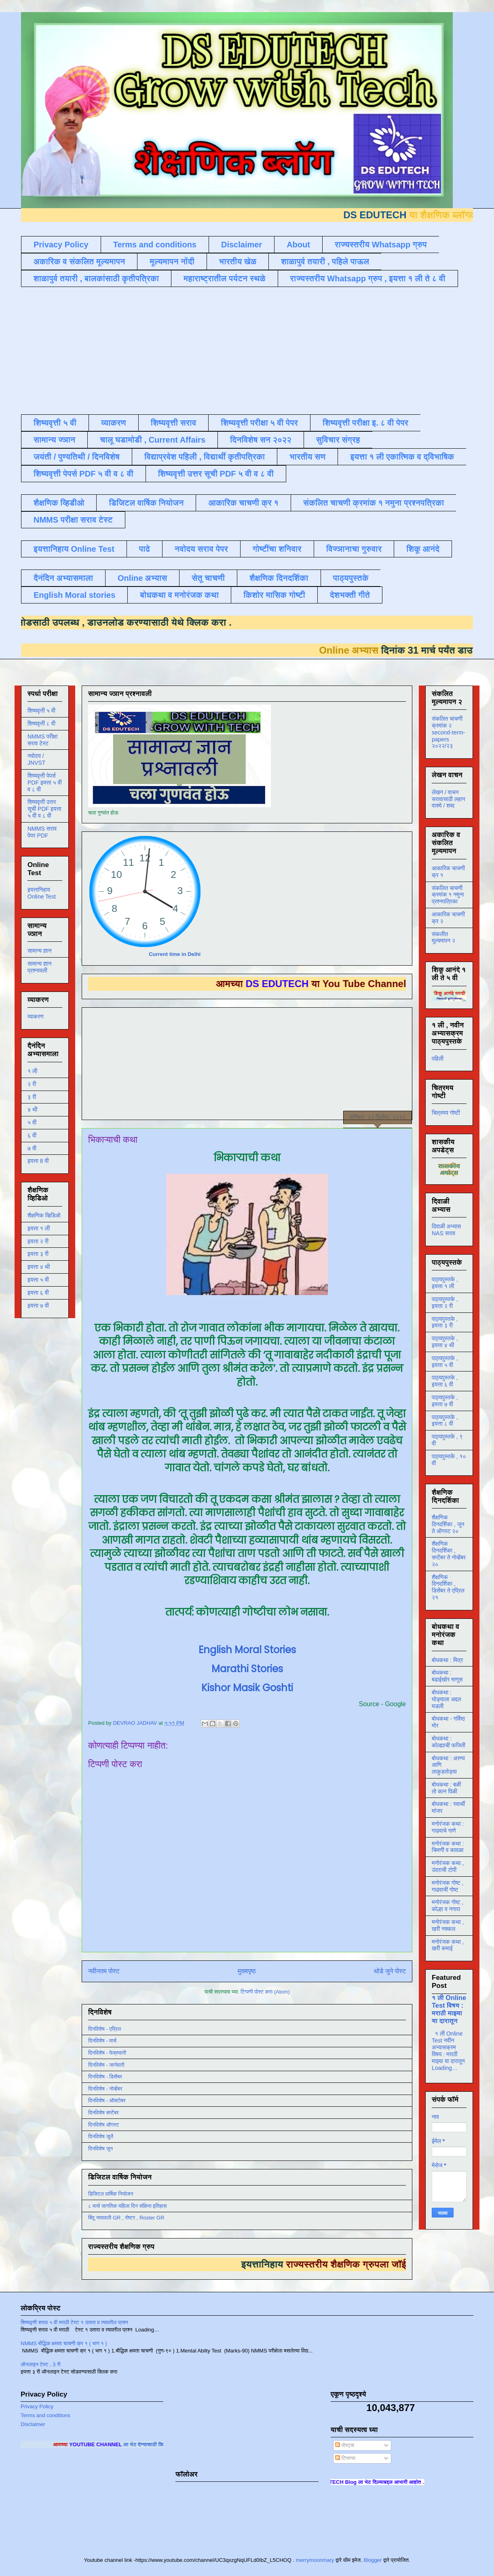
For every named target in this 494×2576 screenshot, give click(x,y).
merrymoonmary (315, 2560)
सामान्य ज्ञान (54, 439)
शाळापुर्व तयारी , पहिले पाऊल (325, 261)
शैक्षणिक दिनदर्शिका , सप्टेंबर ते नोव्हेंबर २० (449, 1553)
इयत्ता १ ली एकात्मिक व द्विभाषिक (402, 456)
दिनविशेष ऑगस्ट (103, 2125)
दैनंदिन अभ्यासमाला (63, 578)
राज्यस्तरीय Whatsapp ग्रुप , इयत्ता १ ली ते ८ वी (367, 278)
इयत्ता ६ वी (38, 1292)
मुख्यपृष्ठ (247, 1971)
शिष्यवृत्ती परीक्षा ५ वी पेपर (259, 422)
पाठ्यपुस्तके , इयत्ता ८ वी (445, 1420)
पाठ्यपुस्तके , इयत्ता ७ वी (445, 1400)
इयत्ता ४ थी (38, 1267)
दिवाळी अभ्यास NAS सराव (446, 1229)
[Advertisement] (217, 349)
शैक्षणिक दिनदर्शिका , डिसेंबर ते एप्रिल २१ (448, 1587)
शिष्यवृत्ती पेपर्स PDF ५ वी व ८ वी (83, 473)
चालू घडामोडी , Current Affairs (152, 439)
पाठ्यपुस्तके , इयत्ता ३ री (445, 1322)
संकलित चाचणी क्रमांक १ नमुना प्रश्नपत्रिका (373, 502)
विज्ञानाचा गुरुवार (354, 548)
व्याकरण (113, 422)
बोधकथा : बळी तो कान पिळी (446, 1788)
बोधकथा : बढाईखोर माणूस (447, 1676)
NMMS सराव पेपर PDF (42, 832)
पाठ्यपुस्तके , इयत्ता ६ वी (445, 1381)
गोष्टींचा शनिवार (277, 548)
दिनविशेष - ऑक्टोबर (107, 2100)
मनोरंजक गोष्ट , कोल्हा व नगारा (447, 1905)
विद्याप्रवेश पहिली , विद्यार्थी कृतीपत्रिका (204, 456)
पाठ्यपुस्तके (351, 578)
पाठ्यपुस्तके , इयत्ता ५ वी (445, 1361)
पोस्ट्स (344, 2445)
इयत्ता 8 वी (38, 1161)
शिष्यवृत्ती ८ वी (41, 723)
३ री (31, 1097)
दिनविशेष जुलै (100, 2136)
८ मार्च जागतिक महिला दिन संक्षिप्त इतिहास (127, 2206)
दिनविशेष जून (100, 2149)
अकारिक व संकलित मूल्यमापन (79, 261)
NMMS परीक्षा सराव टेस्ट (73, 519)
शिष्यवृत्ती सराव (173, 422)
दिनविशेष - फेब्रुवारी (107, 2053)
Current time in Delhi (175, 954)
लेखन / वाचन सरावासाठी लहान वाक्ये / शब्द (448, 799)
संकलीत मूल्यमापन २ (443, 937)
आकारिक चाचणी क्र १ (243, 502)
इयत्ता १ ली (38, 1228)
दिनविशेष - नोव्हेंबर (105, 2089)
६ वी (31, 1135)
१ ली (32, 1071)
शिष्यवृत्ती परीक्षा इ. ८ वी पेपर (365, 422)
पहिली (437, 1058)
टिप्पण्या (345, 2458)
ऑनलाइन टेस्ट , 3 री (41, 2364)
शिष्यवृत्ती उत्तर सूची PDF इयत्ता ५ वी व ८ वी (44, 809)
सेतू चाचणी (208, 578)
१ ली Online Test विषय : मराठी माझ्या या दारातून (449, 2009)
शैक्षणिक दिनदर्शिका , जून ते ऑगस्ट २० (448, 1524)
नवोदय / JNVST (36, 759)
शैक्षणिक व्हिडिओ (43, 1215)
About (298, 244)
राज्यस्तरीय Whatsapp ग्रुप (381, 244)
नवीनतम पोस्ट (104, 1971)
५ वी (31, 1122)
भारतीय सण (307, 456)
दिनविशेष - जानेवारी (106, 2065)
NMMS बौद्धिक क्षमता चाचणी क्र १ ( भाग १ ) (64, 2343)
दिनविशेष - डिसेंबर (105, 2077)
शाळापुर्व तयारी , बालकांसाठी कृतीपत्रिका (96, 278)
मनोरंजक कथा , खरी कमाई (448, 1945)
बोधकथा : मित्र (447, 1660)
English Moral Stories (247, 1649)
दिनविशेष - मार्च (102, 2041)
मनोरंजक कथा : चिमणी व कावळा (448, 1847)
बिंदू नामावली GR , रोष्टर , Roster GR (126, 2218)
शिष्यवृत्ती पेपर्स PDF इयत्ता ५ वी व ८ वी (44, 782)
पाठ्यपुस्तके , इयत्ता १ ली (445, 1282)
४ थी (32, 1109)
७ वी (31, 1148)
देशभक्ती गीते (350, 595)
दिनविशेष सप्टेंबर (103, 2113)
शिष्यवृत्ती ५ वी (55, 422)
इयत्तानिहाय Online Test (74, 548)
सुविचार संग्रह (338, 439)
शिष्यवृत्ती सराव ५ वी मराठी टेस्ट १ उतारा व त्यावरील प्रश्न (74, 2322)
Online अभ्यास (142, 578)
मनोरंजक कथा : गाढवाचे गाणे (448, 1827)
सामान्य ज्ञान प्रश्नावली (39, 967)
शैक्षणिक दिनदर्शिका (278, 578)
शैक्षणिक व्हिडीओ (59, 502)
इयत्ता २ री (38, 1241)
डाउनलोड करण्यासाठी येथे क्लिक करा (143, 622)
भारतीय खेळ (237, 261)
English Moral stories (74, 595)
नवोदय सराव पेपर (201, 548)
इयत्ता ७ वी (38, 1305)
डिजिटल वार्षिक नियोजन (146, 502)
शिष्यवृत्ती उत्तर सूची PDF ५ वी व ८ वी (216, 473)
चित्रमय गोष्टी (446, 1113)
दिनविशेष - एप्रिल (104, 2029)
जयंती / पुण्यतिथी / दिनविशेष (77, 456)
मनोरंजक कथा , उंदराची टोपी (448, 1866)
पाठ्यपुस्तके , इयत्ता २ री (445, 1302)
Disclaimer (241, 244)
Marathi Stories (247, 1668)
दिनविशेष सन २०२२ (260, 439)
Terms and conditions (154, 244)
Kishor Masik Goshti (247, 1687)
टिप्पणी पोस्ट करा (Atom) (265, 1992)
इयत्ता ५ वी (38, 1279)
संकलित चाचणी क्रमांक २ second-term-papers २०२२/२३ (448, 732)
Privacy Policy (61, 244)
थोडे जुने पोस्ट (390, 1971)
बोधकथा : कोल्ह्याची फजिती (448, 1742)
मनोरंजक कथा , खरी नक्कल (448, 1925)
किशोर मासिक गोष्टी (274, 595)
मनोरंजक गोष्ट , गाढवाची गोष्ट (447, 1886)
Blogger (372, 2560)
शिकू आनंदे (422, 548)
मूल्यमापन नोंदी (172, 261)
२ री (31, 1084)
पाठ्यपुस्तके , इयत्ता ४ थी (445, 1341)
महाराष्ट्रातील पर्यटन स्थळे (225, 278)
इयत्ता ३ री (38, 1254)
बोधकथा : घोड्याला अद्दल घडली (446, 1699)
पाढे (144, 548)
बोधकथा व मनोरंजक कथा (179, 595)
